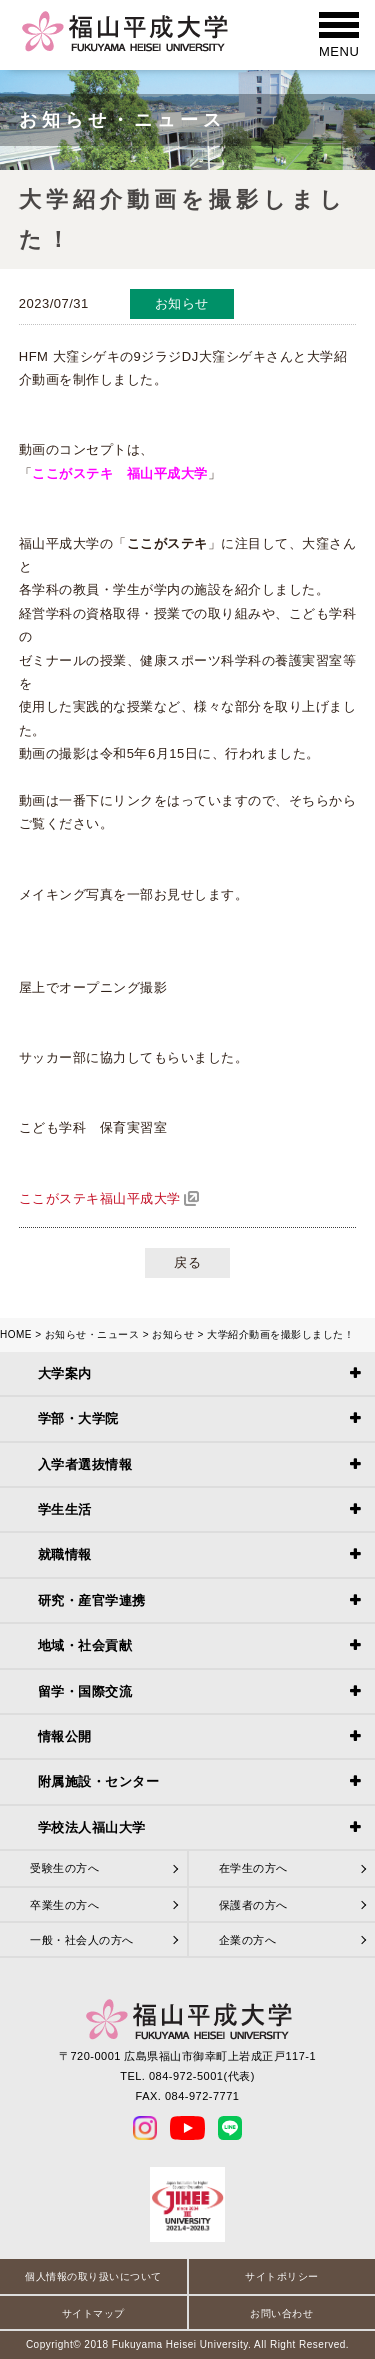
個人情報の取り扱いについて (93, 2276)
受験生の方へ (64, 1868)
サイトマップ (93, 2313)
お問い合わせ (281, 2313)
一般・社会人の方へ (82, 1940)
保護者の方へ (253, 1905)
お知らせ (173, 1334)
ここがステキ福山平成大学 (100, 1198)
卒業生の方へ (64, 1905)
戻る (187, 1262)
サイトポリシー (282, 2276)
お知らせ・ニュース (92, 1334)
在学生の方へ (253, 1868)
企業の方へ (248, 1940)
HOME (16, 1334)
